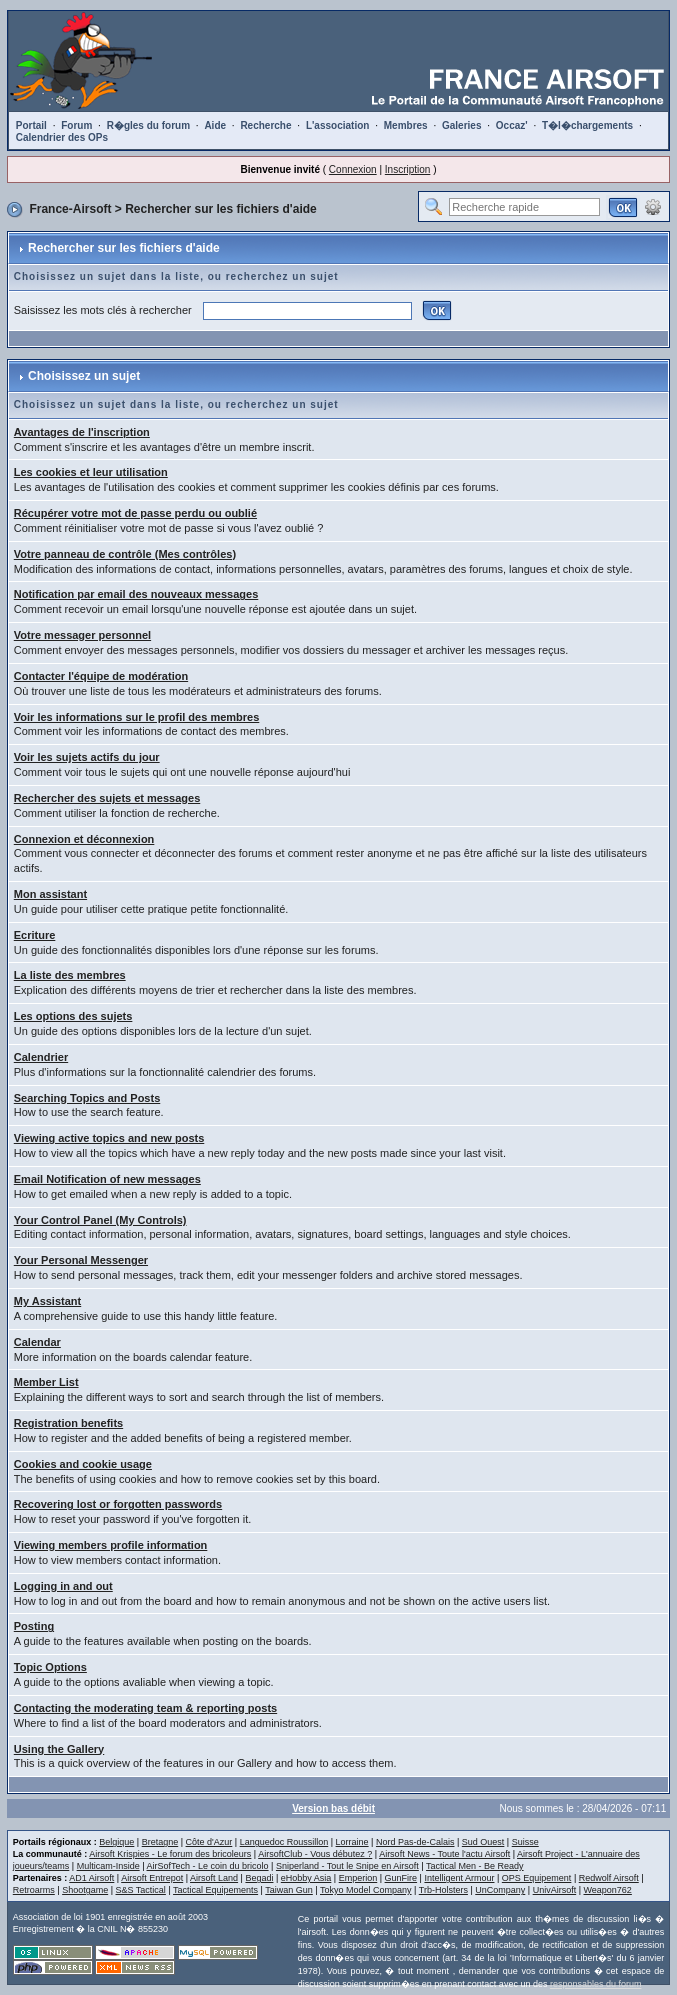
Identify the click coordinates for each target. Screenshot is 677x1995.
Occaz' (512, 125)
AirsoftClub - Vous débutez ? (315, 1854)
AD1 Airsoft (91, 1878)
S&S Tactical (141, 1890)
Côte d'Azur (209, 1842)
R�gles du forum (148, 125)
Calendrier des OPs (62, 137)
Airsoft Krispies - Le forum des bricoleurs (170, 1854)
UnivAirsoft (555, 1890)
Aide (215, 125)
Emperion (358, 1878)
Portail (31, 125)
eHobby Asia (306, 1878)
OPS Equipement (537, 1878)
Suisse (525, 1842)
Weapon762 (608, 1890)
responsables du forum (596, 1984)
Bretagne (160, 1842)
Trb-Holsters (443, 1890)
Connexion (353, 169)
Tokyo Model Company (366, 1890)
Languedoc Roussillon (284, 1842)
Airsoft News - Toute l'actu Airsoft (444, 1854)
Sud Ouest (483, 1842)
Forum (76, 125)
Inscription (408, 169)
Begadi (259, 1878)
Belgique (116, 1842)
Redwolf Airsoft (609, 1878)
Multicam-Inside (108, 1866)
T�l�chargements (587, 125)
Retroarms (34, 1890)
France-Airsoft (70, 209)
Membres (406, 125)
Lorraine (352, 1842)
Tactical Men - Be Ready (475, 1866)
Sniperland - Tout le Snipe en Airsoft (347, 1866)
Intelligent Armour (459, 1878)
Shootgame (85, 1890)
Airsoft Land (214, 1878)
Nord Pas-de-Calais (415, 1842)
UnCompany (500, 1890)
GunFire (401, 1878)
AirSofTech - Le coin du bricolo (208, 1866)
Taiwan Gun (289, 1890)
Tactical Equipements (215, 1890)
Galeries (461, 125)
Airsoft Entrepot (152, 1878)
